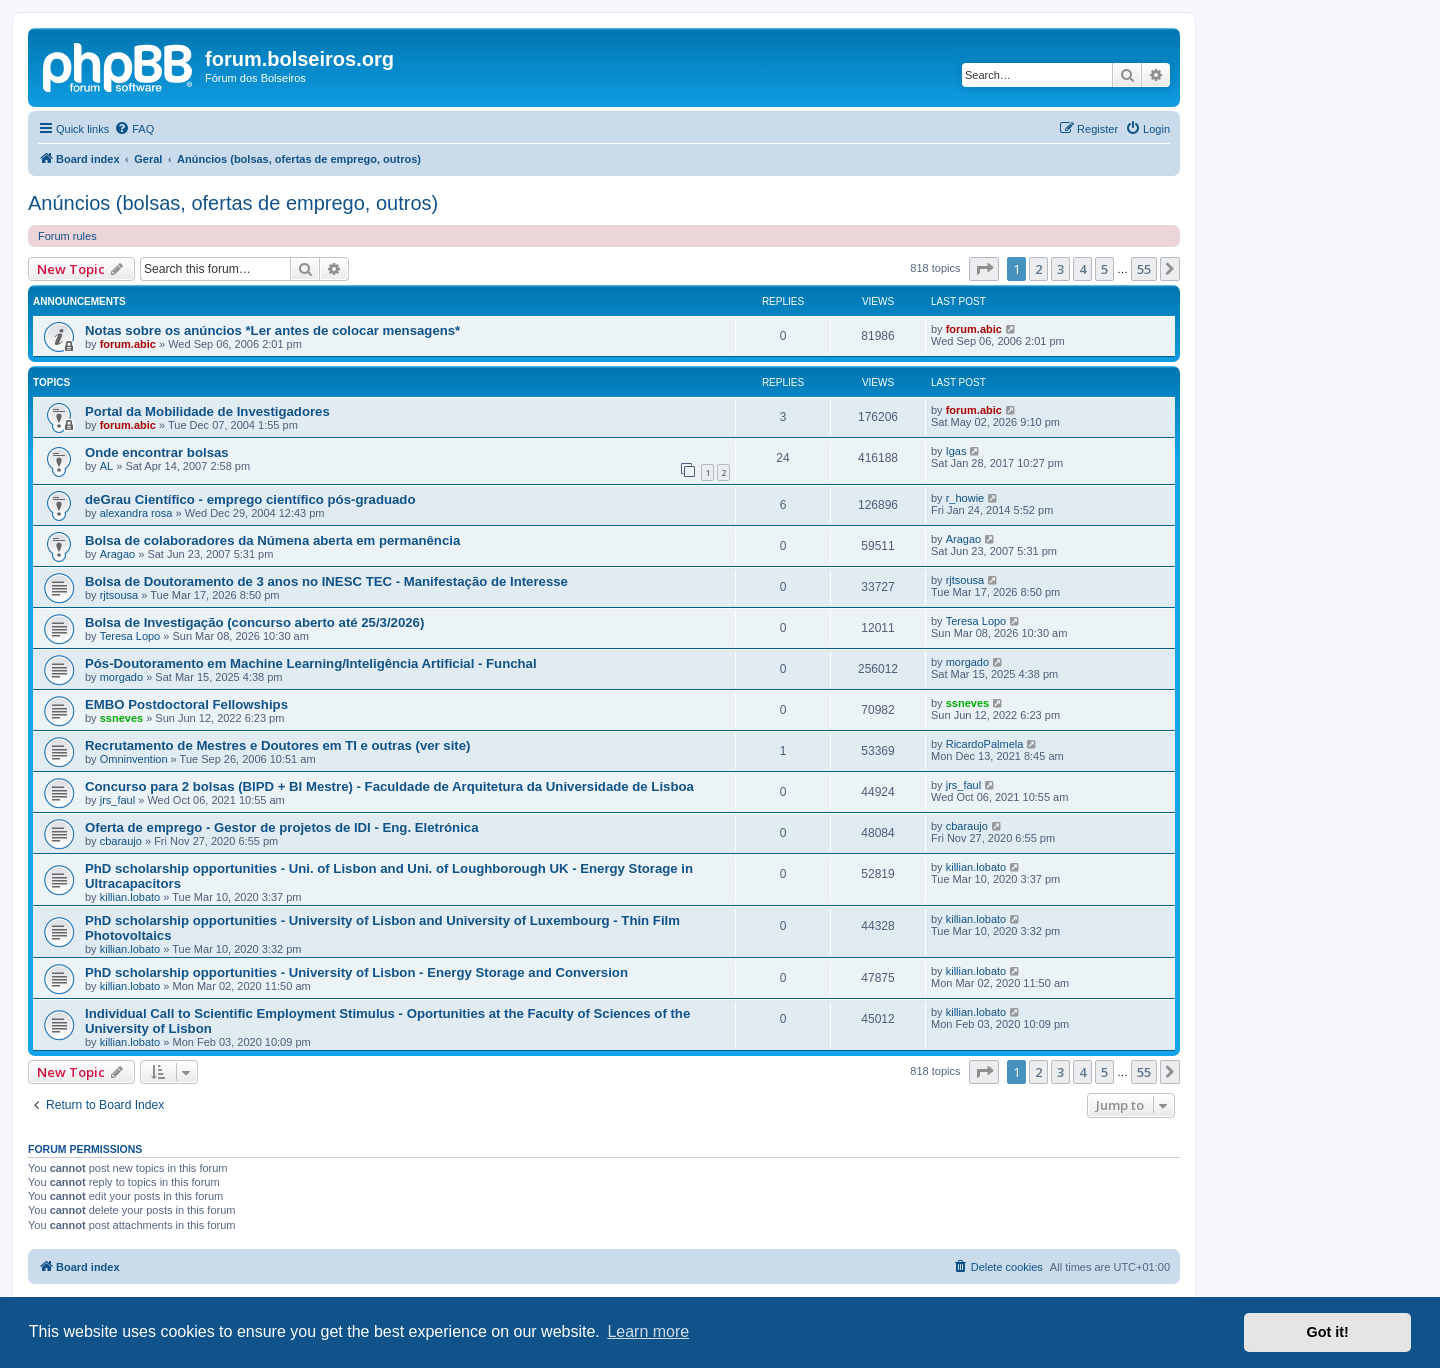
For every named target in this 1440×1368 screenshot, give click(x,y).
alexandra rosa (136, 513)
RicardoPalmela (985, 744)
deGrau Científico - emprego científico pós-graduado (250, 499)
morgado (121, 677)
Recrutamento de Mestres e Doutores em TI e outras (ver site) (277, 745)
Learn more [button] (648, 1331)
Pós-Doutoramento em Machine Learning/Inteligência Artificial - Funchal (311, 663)
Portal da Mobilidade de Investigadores (207, 411)
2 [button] (1038, 269)
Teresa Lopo (130, 636)
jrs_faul (117, 800)
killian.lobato (130, 897)
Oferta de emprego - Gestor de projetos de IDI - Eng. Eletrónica (282, 827)
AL (106, 466)
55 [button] (1144, 269)
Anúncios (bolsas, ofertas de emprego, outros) (233, 203)
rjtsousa (119, 595)
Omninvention (134, 759)
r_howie (965, 498)
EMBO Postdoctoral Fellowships (186, 704)
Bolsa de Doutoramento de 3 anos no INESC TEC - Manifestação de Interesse (326, 581)
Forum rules (67, 236)
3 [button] (1060, 269)
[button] (984, 269)
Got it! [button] (1328, 1332)
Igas (956, 451)
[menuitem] (134, 129)
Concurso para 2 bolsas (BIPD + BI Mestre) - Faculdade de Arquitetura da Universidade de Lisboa (389, 786)
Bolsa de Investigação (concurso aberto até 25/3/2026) (254, 622)
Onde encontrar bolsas (157, 452)
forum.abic (128, 344)
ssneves (121, 718)
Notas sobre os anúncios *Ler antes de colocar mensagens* (272, 330)
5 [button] (1104, 269)
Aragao (117, 554)
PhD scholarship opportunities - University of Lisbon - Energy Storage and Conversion (356, 972)
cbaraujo (121, 841)
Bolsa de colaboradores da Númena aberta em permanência (272, 540)
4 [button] (1082, 269)
